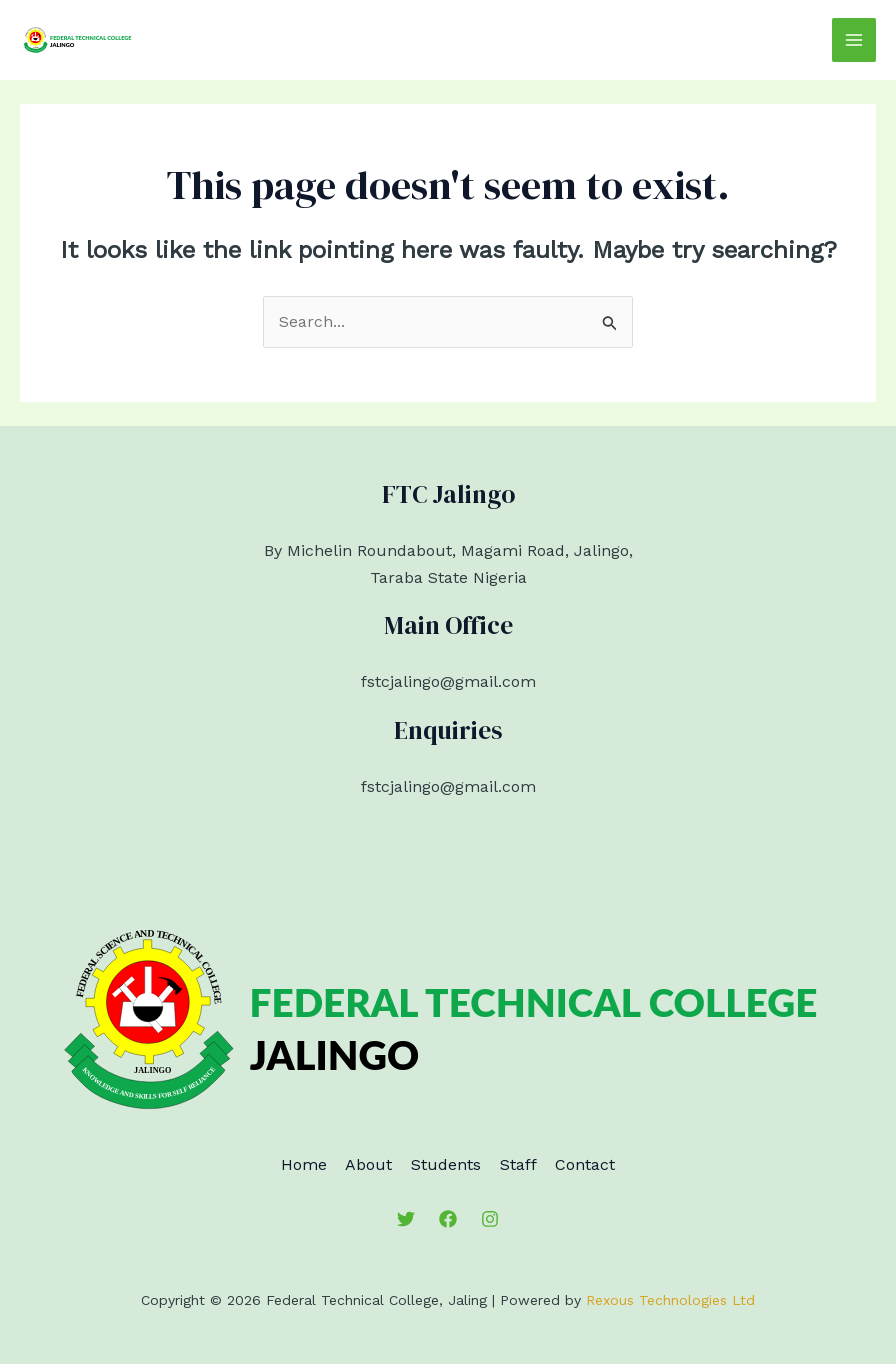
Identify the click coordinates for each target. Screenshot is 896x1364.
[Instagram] (490, 1217)
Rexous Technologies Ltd (670, 1299)
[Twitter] (406, 1217)
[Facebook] (448, 1217)
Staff (531, 1163)
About (355, 1163)
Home (277, 1163)
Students (446, 1163)
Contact (612, 1163)
